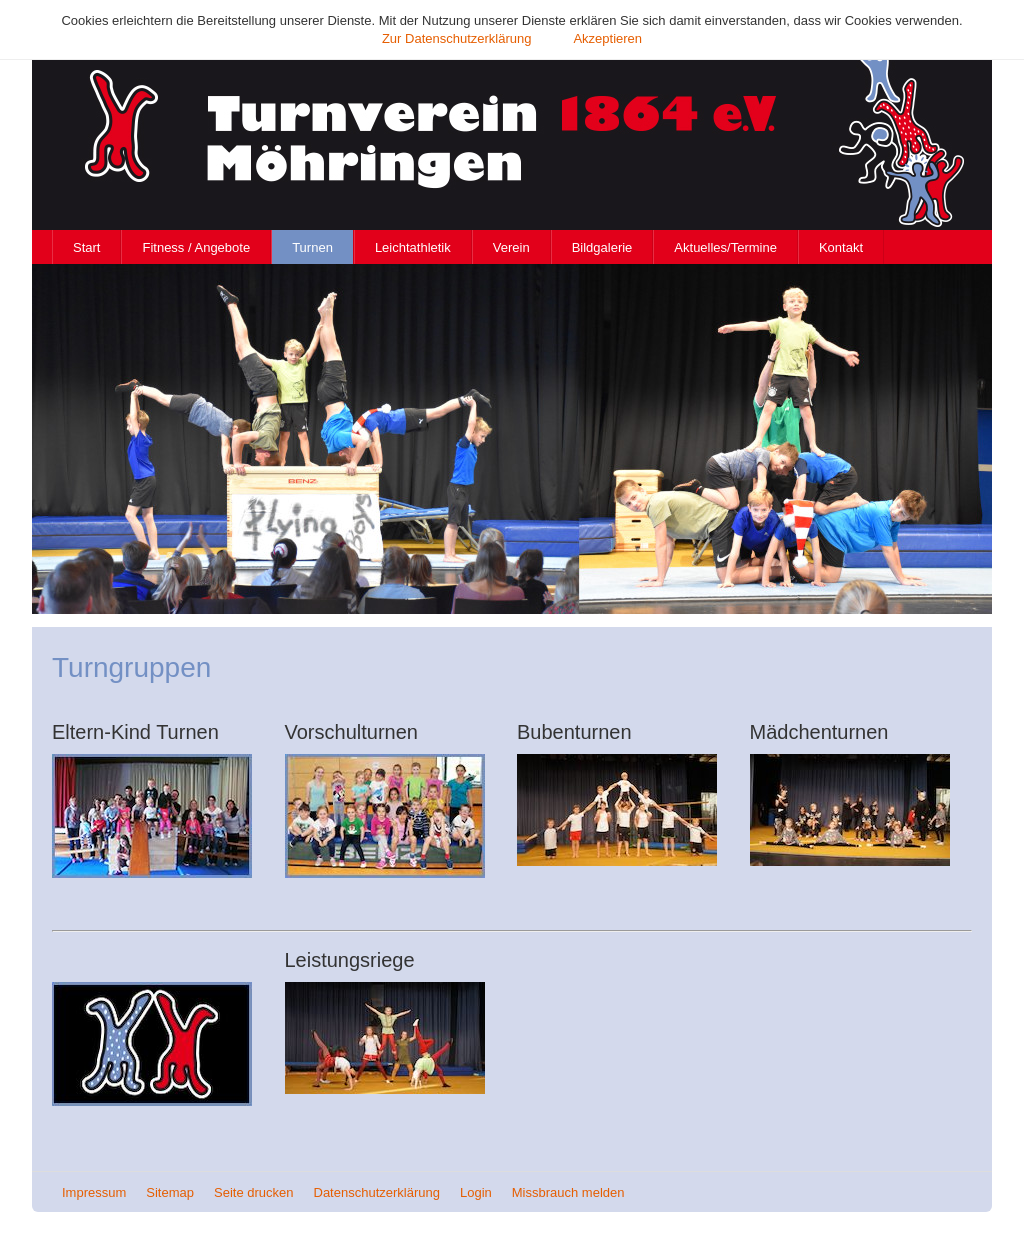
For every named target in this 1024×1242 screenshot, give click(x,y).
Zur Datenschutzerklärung (457, 38)
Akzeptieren (607, 38)
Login (476, 1192)
